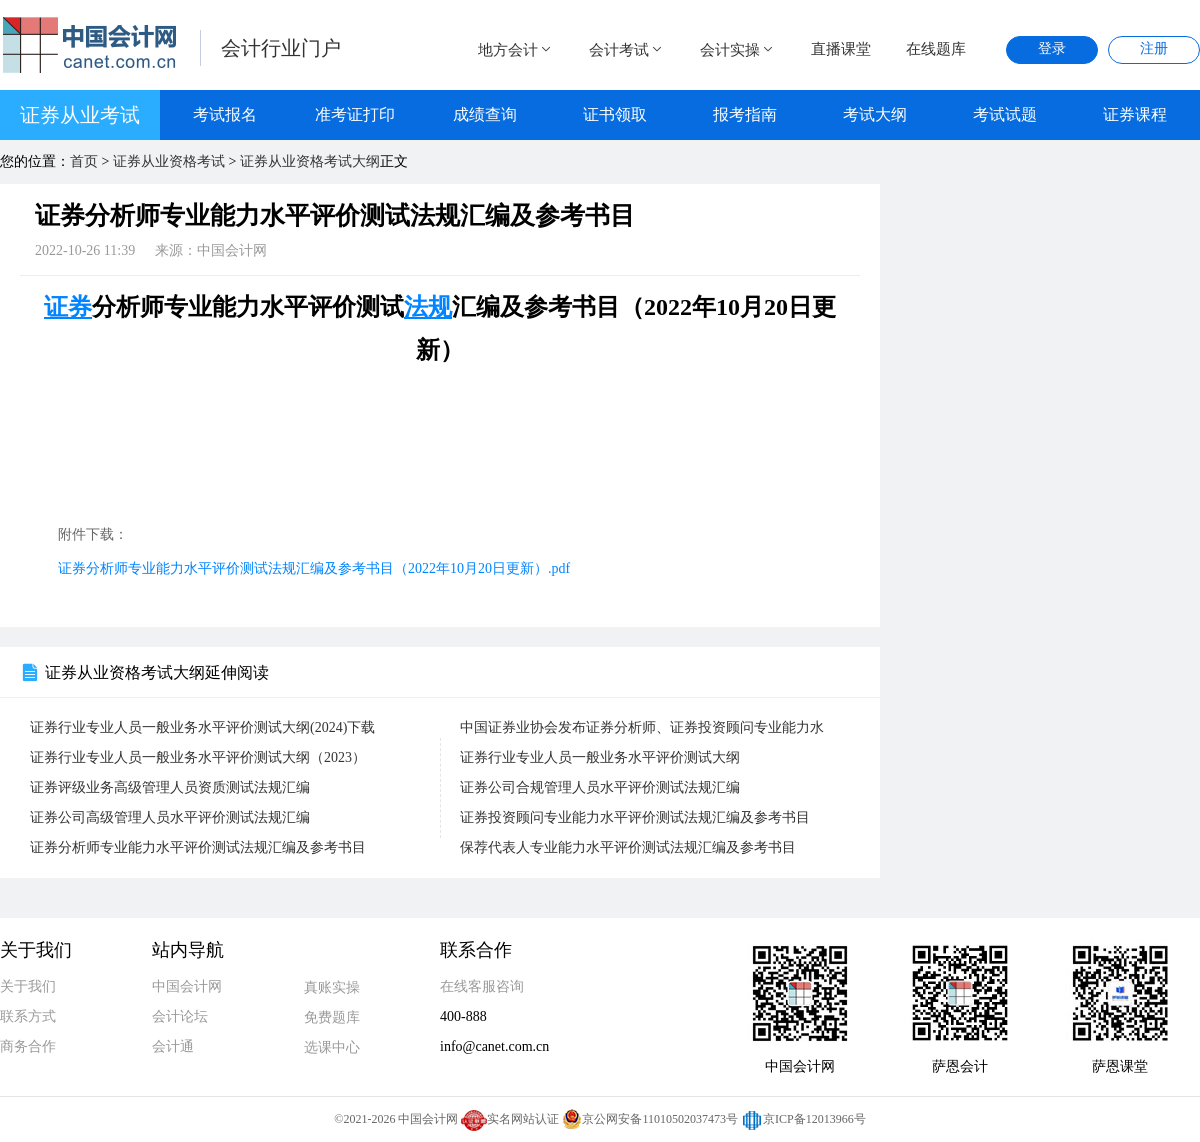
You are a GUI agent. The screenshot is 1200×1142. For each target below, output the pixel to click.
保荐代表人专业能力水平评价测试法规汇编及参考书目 (628, 847)
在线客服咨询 (482, 986)
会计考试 (627, 49)
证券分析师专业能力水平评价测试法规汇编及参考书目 (198, 847)
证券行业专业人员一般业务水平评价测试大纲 (600, 757)
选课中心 (332, 1047)
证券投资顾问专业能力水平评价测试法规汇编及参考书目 (635, 817)
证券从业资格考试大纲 (310, 161)
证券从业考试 (80, 115)
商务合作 (28, 1046)
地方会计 (516, 49)
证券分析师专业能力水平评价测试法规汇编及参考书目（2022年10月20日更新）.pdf (314, 568)
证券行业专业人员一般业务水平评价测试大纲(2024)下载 (202, 727)
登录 (1052, 48)
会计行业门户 (281, 48)
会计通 (173, 1046)
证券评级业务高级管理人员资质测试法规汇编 (170, 787)
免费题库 (332, 1017)
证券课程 (1135, 114)
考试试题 (1005, 114)
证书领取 (615, 114)
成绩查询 (485, 114)
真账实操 (332, 987)
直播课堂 (841, 49)
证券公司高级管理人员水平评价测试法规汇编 (170, 817)
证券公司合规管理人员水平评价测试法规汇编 (600, 787)
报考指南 (745, 114)
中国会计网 (187, 986)
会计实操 (738, 49)
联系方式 (28, 1016)
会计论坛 (180, 1016)
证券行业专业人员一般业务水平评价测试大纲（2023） (198, 757)
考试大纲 (875, 114)
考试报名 (225, 114)
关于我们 (28, 986)
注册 (1154, 48)
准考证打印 (355, 114)
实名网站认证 (510, 1119)
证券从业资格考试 (169, 161)
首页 (84, 161)
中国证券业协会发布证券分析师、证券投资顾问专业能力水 (642, 727)
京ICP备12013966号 (803, 1119)
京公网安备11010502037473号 (650, 1119)
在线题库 (936, 49)
